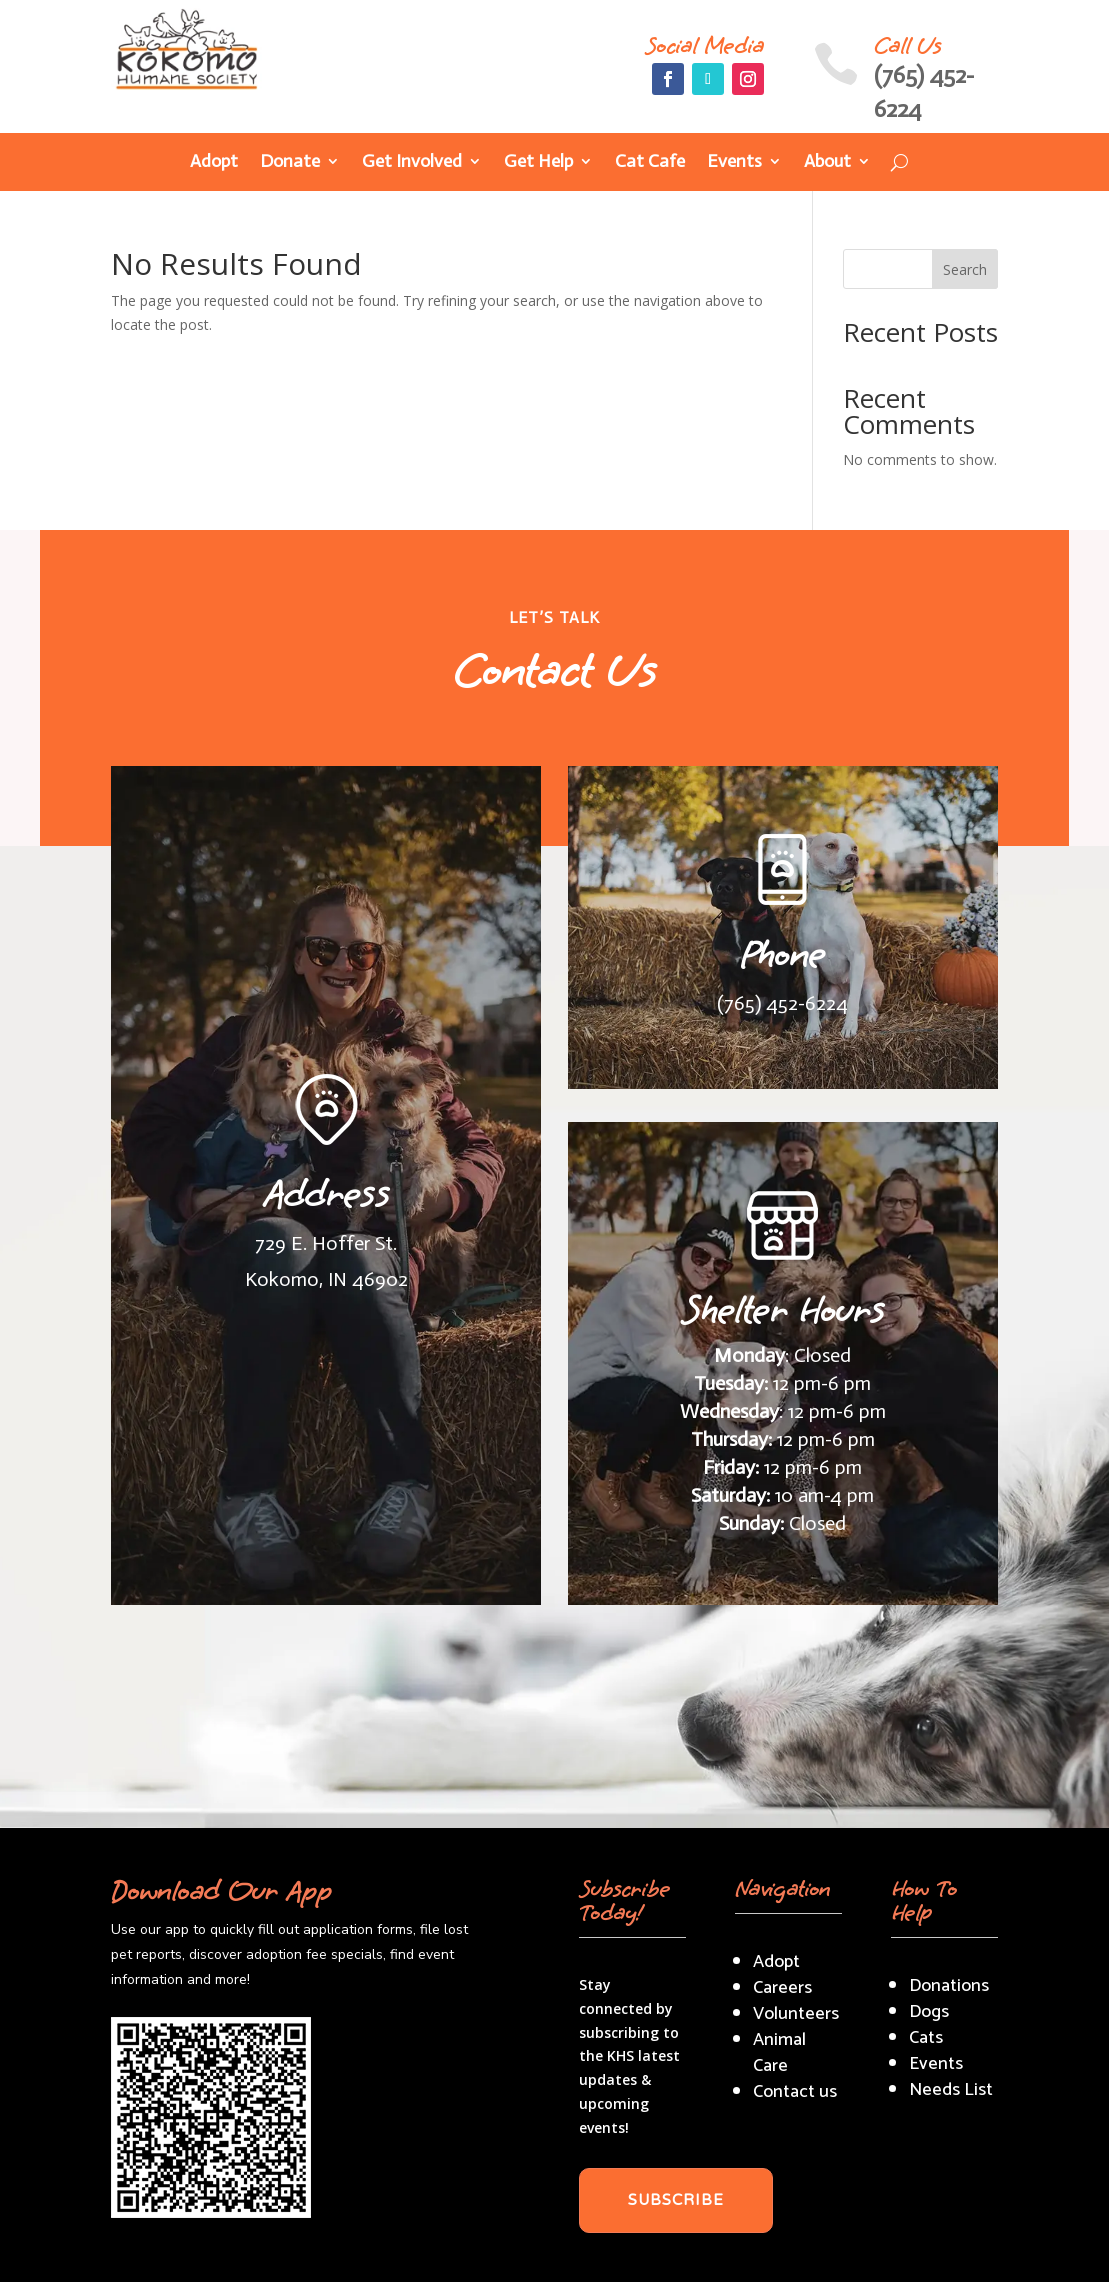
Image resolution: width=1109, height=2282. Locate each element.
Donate (290, 163)
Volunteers (796, 2014)
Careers (782, 1988)
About (827, 163)
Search (965, 269)
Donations (949, 1986)
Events (734, 163)
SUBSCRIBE (676, 2200)
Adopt (214, 163)
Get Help (538, 163)
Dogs (929, 2012)
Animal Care (779, 2053)
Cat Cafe (650, 163)
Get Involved (412, 163)
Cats (926, 2038)
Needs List (951, 2090)
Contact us (795, 2092)
